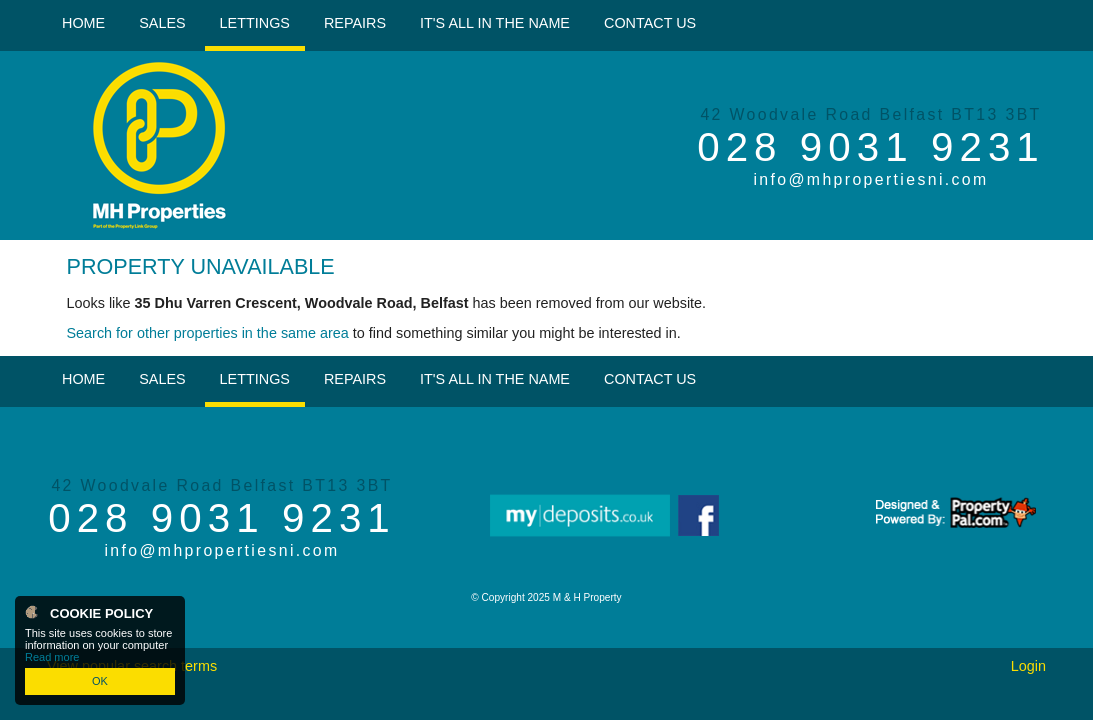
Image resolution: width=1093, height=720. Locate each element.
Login (1028, 666)
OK (100, 681)
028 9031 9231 (871, 147)
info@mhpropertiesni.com (870, 179)
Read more (52, 657)
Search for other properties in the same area (208, 333)
